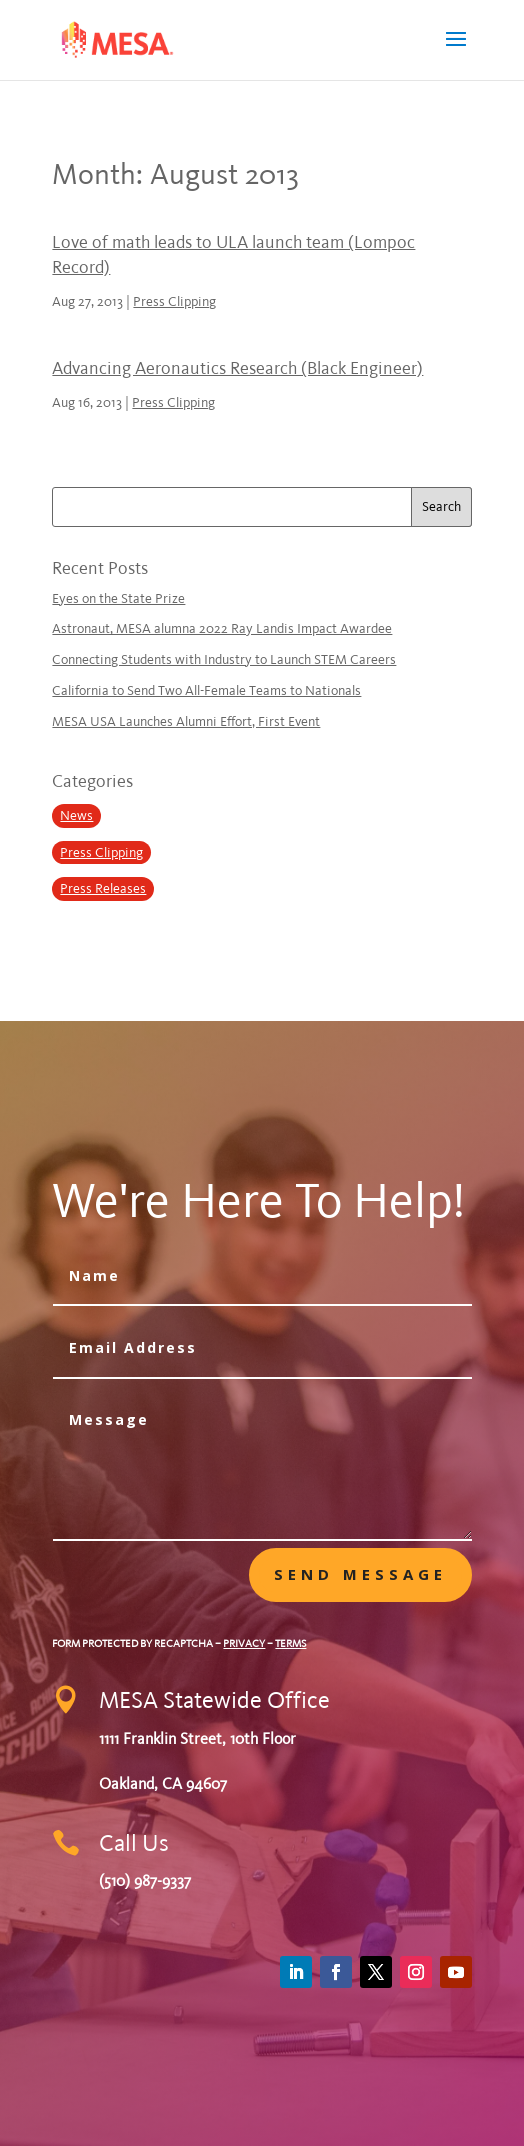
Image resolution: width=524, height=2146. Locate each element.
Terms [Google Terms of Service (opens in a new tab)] (290, 1643)
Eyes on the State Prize (118, 598)
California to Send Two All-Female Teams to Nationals (206, 690)
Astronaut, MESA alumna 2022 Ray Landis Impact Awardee (222, 628)
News (76, 815)
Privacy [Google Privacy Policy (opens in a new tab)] (244, 1643)
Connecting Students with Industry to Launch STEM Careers (224, 659)
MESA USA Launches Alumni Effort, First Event (186, 721)
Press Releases (103, 888)
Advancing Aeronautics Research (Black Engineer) (237, 368)
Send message (360, 1574)
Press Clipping (174, 301)
